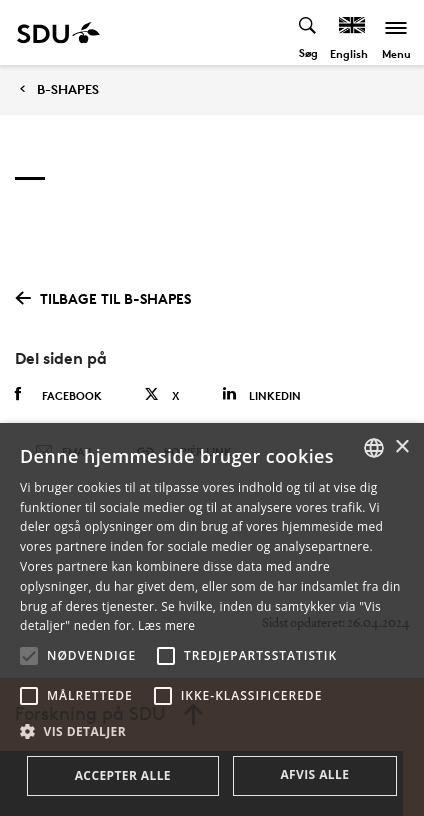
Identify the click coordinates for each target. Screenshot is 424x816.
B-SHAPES (68, 89)
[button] (29, 656)
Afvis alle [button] (314, 774)
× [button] (401, 447)
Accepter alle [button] (123, 775)
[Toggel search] (308, 32)
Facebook (58, 395)
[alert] (212, 619)
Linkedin (261, 394)
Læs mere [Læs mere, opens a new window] (166, 625)
